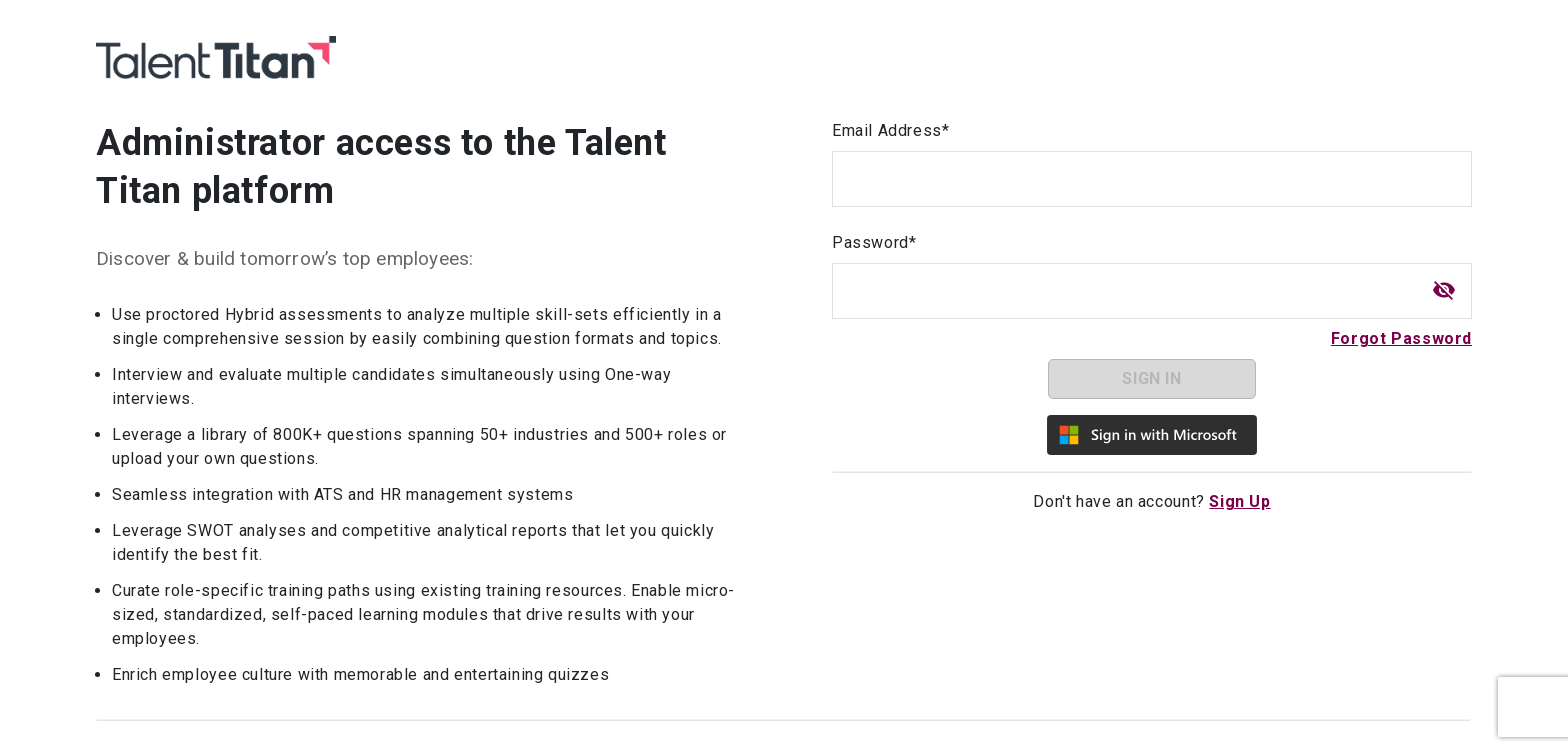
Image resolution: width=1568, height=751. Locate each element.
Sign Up (1239, 501)
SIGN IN (1151, 378)
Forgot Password (1401, 338)
